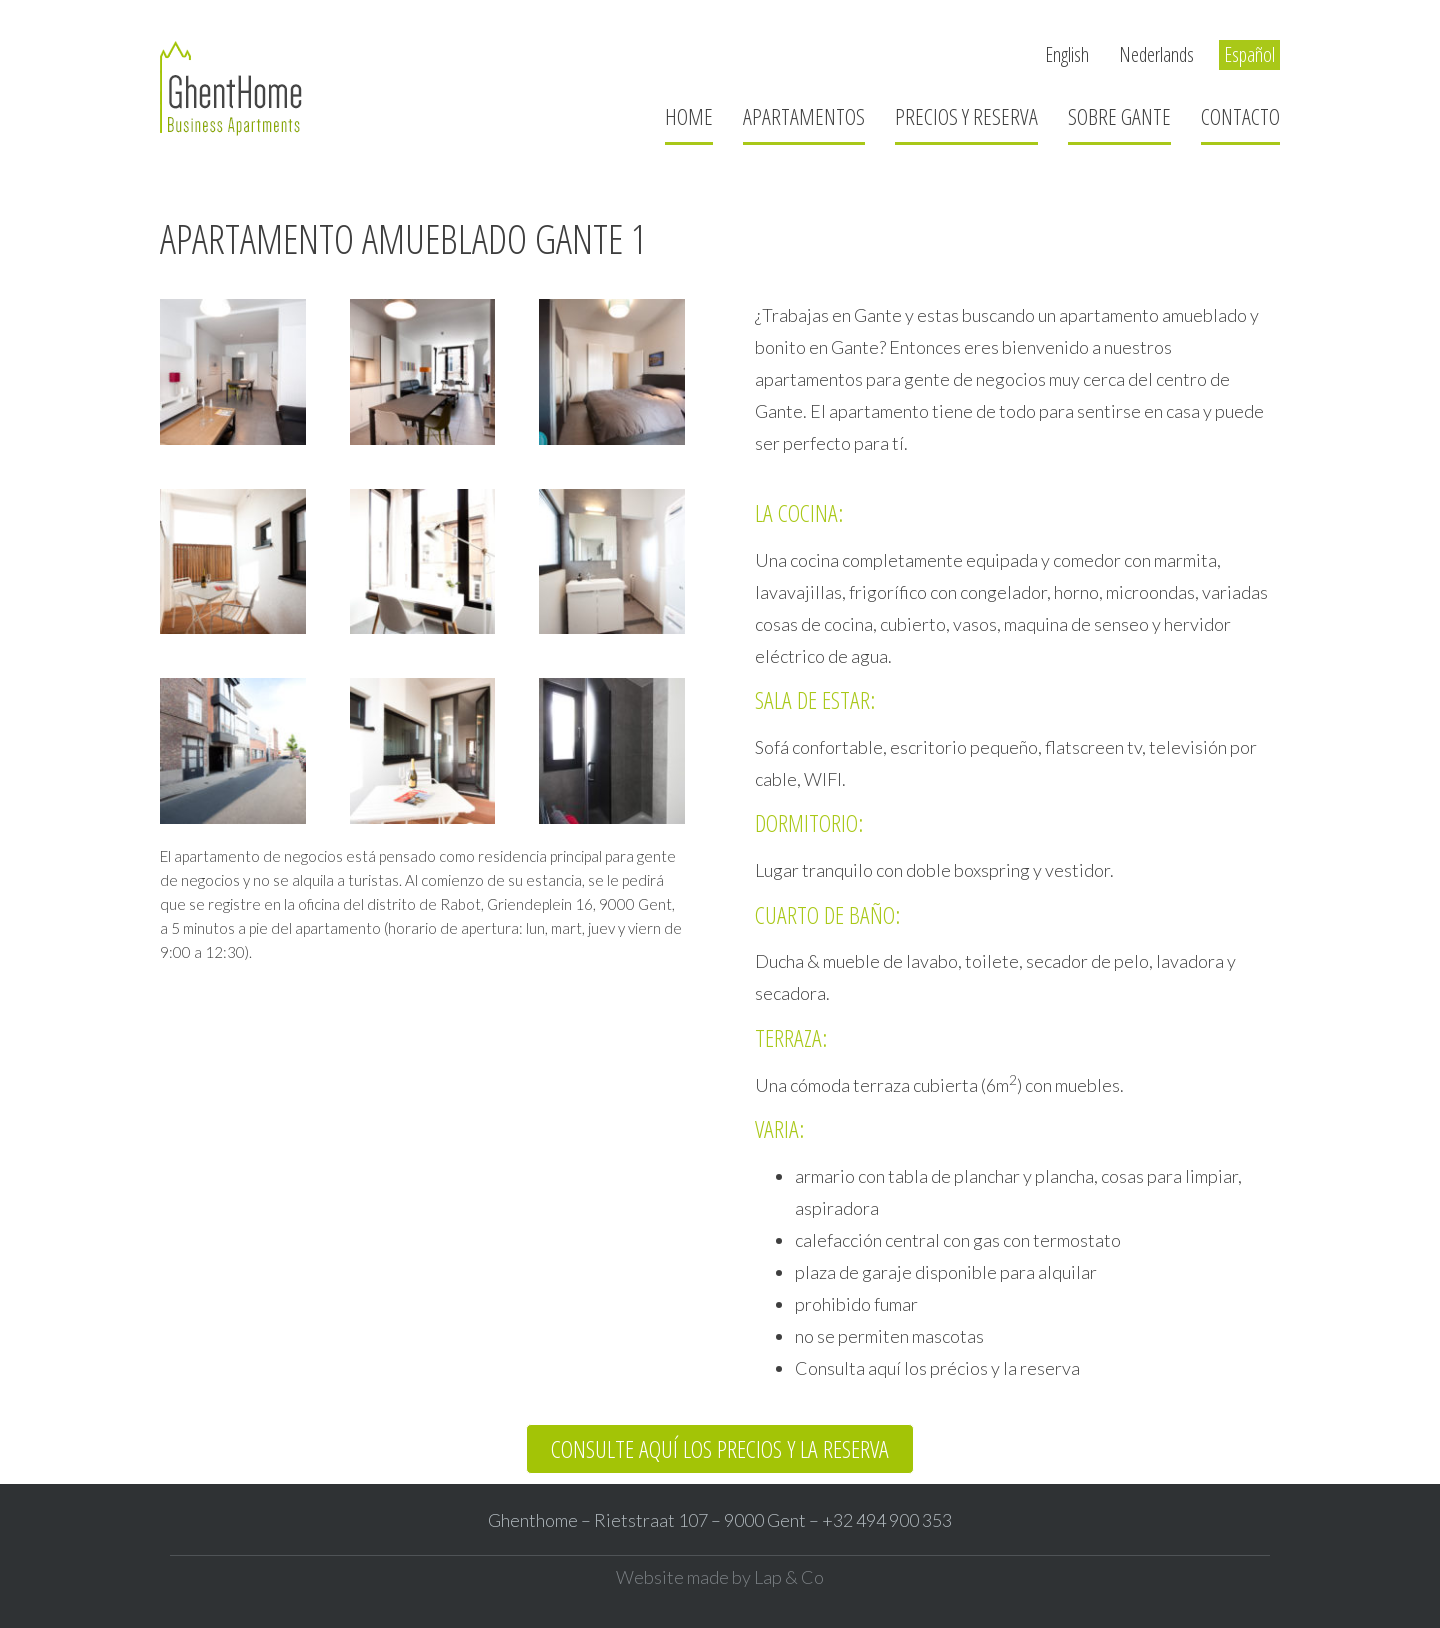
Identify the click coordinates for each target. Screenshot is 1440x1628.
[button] (720, 1449)
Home (689, 116)
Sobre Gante (1119, 116)
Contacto (1240, 116)
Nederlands (1156, 54)
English (1067, 54)
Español (1249, 54)
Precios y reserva (966, 116)
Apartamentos (804, 116)
